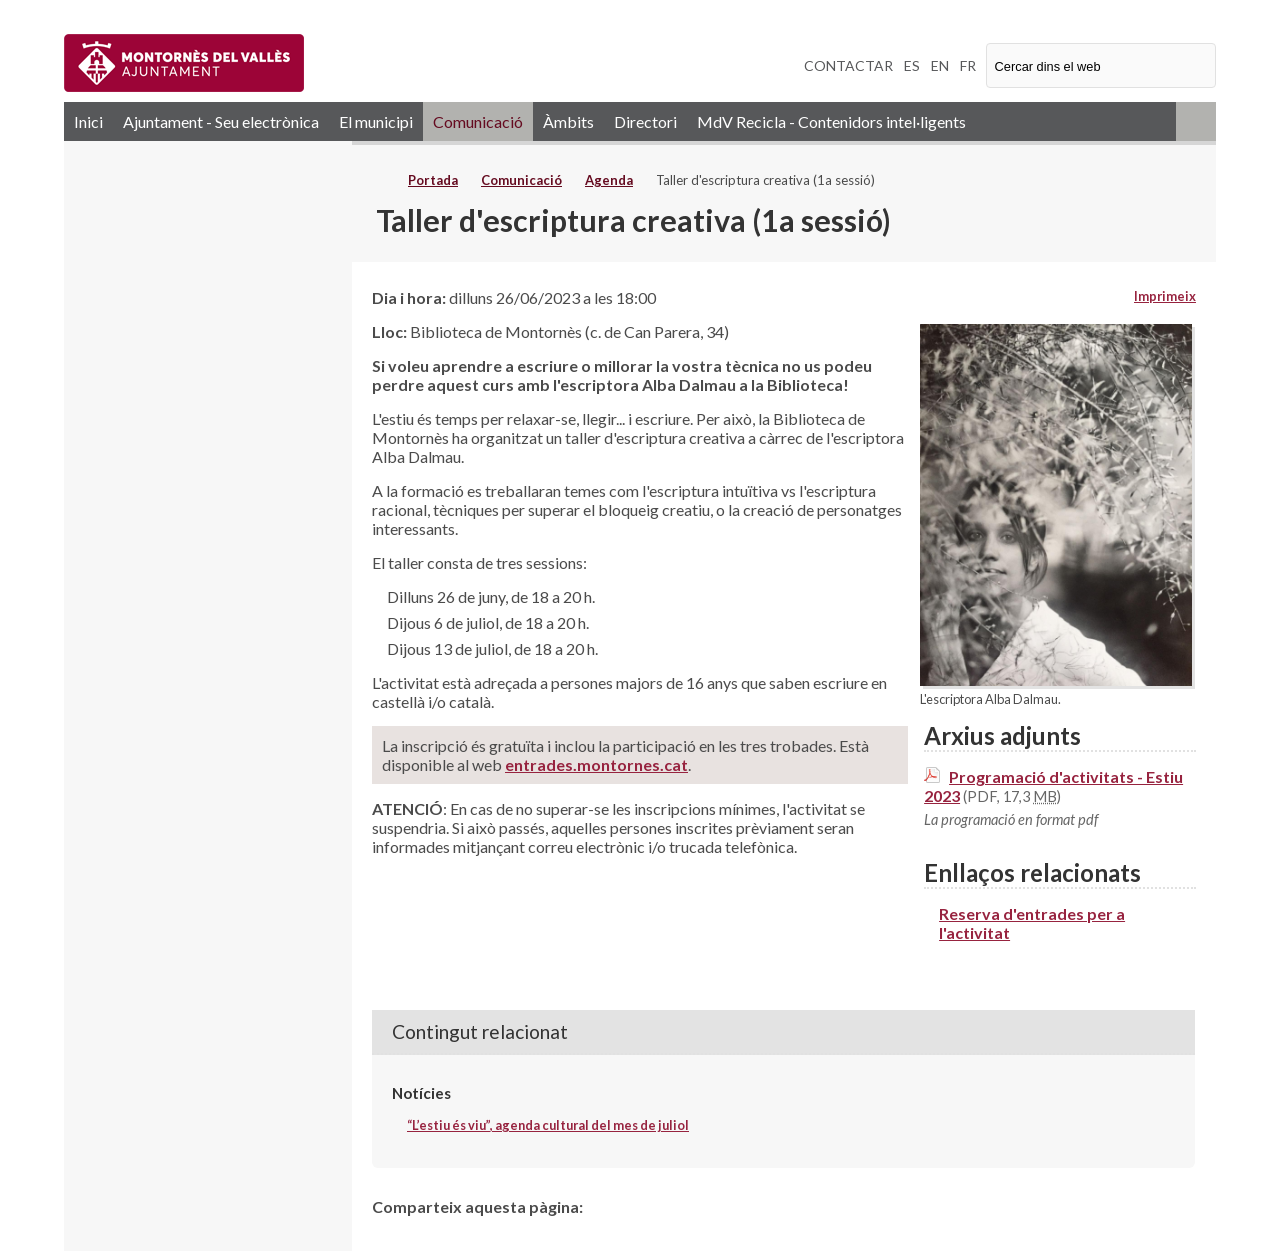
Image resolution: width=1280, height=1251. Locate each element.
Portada (433, 180)
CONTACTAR (848, 65)
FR (968, 65)
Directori (645, 121)
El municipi (376, 121)
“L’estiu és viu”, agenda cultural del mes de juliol (548, 1125)
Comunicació (478, 121)
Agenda (609, 180)
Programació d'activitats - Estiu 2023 (1053, 786)
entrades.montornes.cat (596, 764)
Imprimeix (1165, 296)
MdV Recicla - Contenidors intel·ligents (831, 121)
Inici (88, 121)
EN (940, 65)
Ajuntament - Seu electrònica (221, 121)
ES (912, 65)
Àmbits (568, 121)
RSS (1196, 121)
